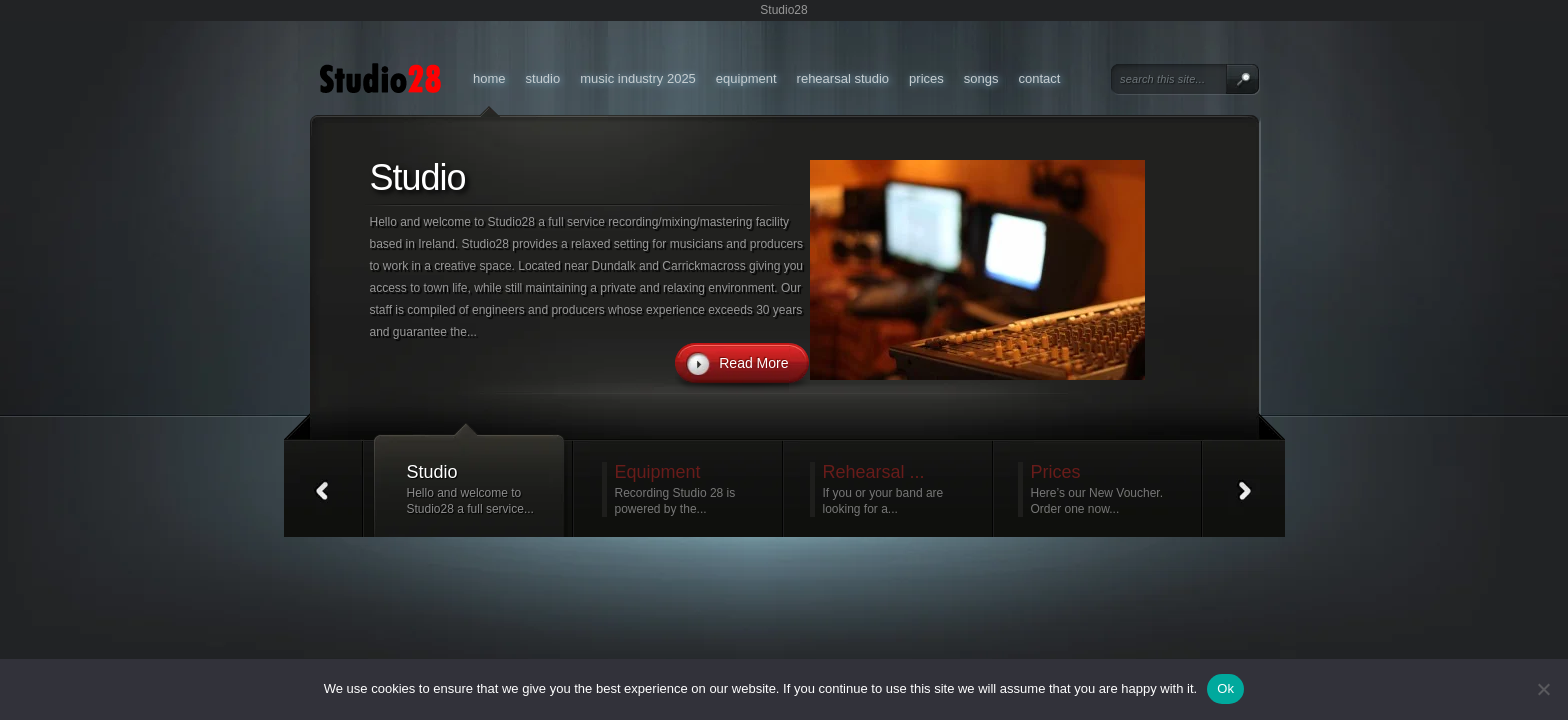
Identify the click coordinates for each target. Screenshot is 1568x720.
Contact (1039, 78)
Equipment (746, 78)
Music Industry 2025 (638, 78)
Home (489, 78)
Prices (926, 78)
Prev (323, 489)
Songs (981, 78)
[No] (1543, 689)
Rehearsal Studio (843, 78)
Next (1246, 489)
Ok (1225, 688)
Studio (543, 78)
